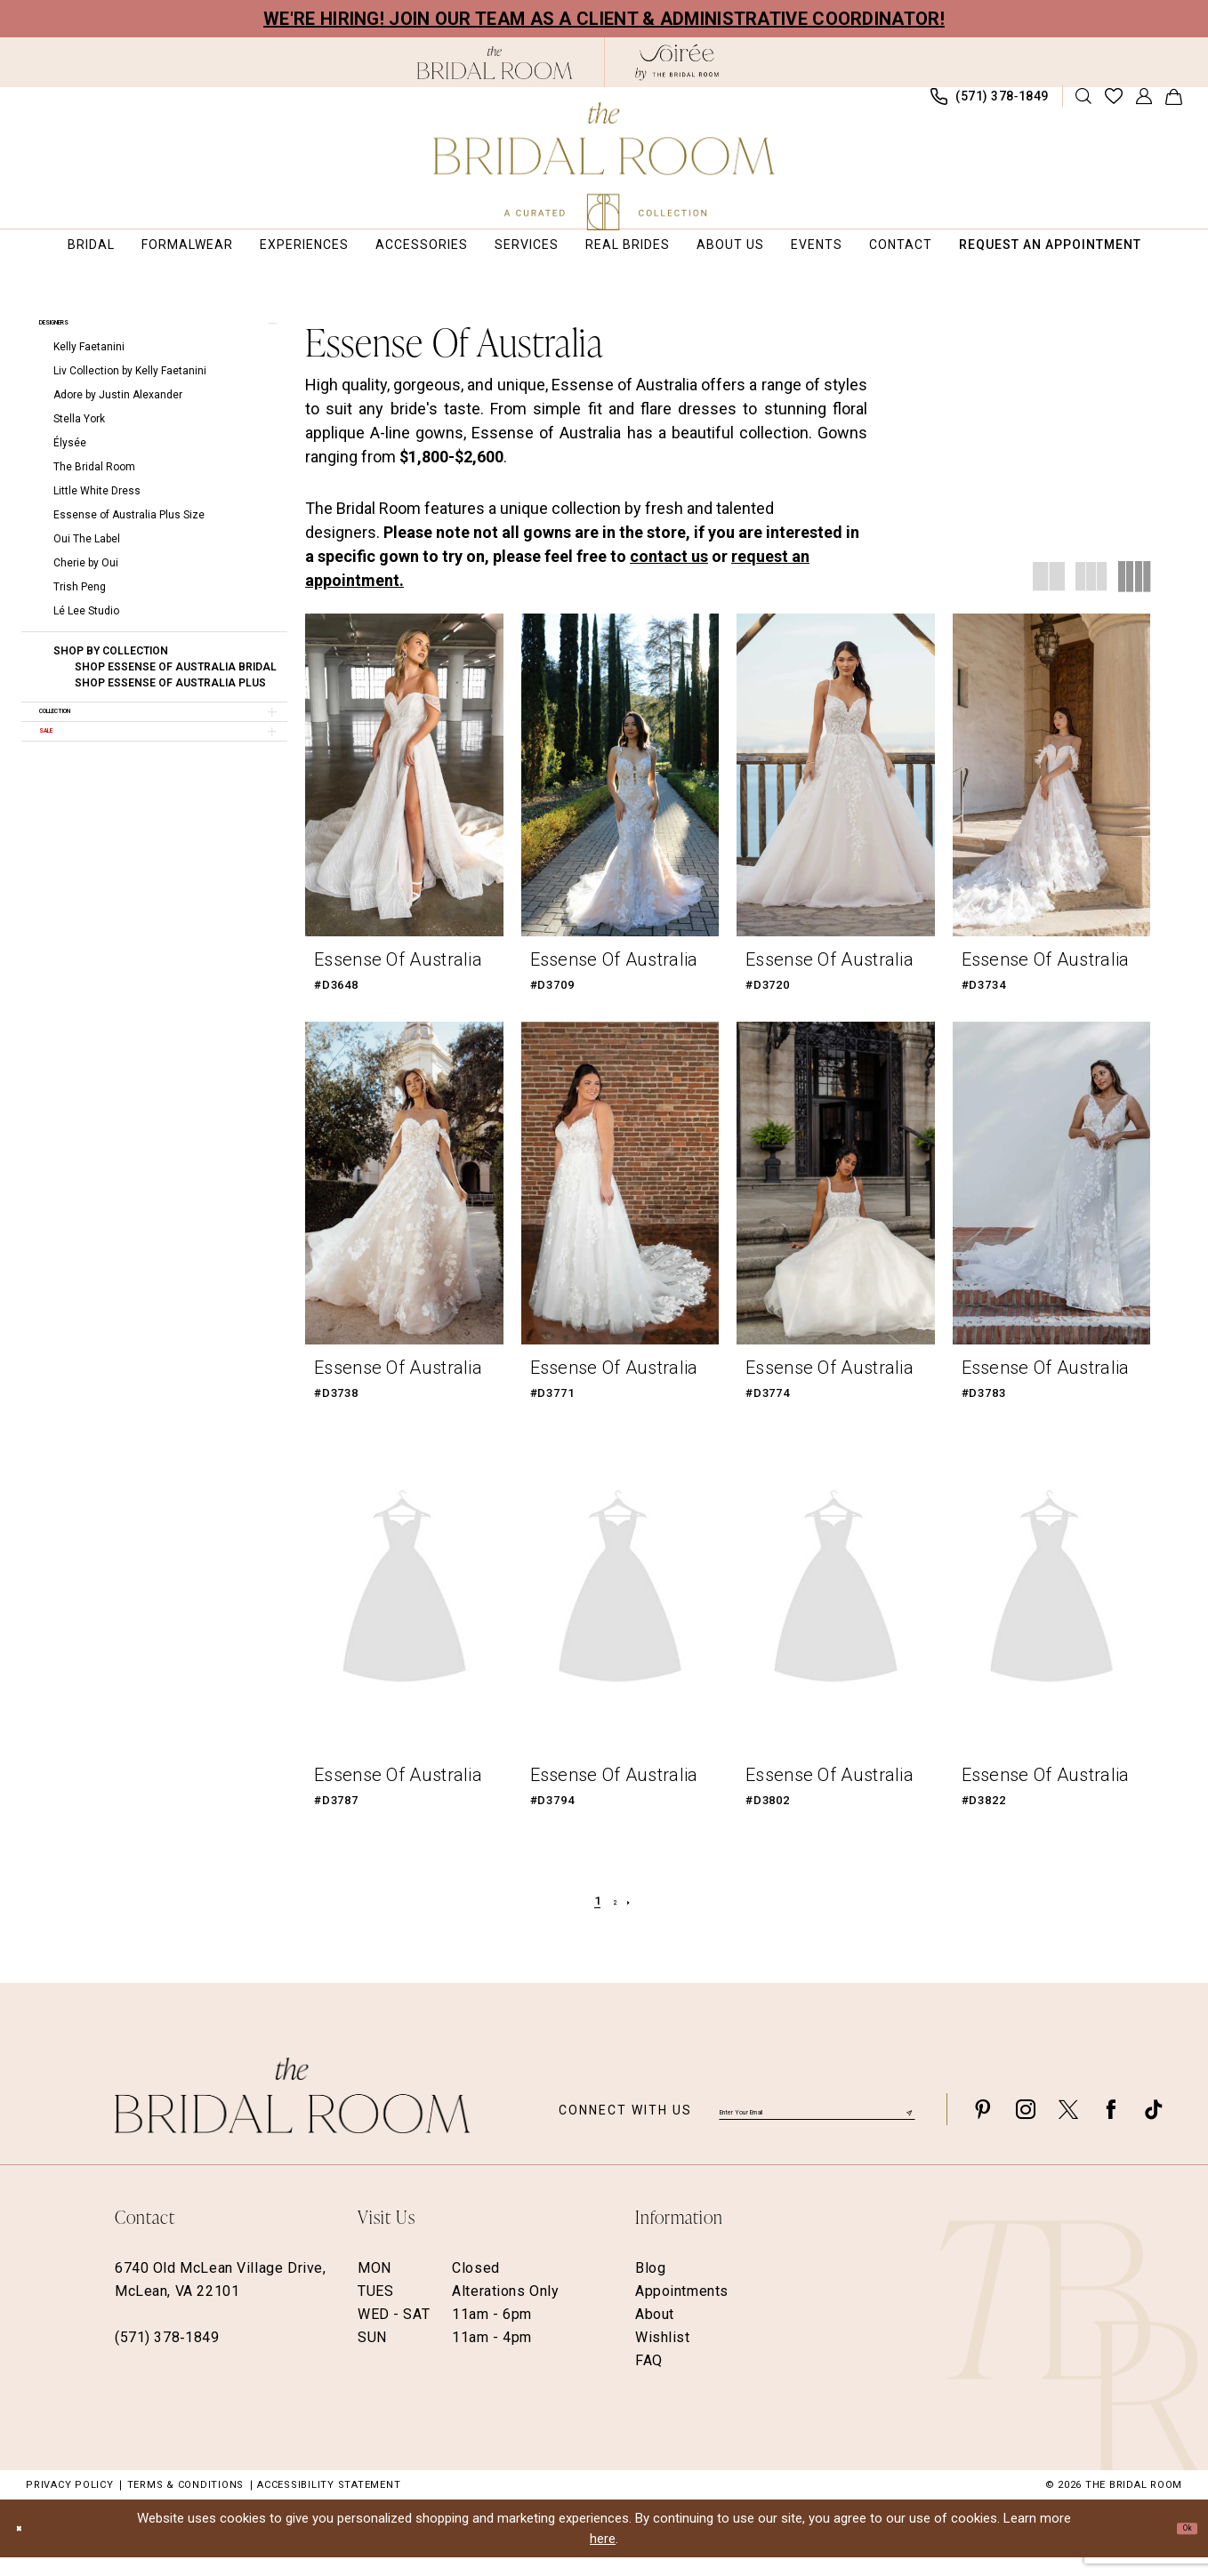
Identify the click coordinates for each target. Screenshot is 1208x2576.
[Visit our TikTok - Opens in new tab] (1153, 2126)
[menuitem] (131, 105)
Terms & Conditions (186, 2503)
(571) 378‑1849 (167, 2355)
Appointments (682, 2309)
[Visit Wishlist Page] (1114, 105)
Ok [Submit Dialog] (1179, 2546)
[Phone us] (990, 105)
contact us (669, 574)
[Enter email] (817, 2127)
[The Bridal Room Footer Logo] (292, 2114)
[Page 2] (615, 1920)
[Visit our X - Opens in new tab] (1068, 2126)
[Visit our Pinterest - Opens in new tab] (983, 2126)
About (654, 2332)
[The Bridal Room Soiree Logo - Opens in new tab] (677, 62)
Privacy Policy (70, 2503)
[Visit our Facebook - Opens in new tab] (1111, 2126)
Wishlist (662, 2355)
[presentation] (404, 792)
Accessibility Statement (328, 2503)
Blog (650, 2286)
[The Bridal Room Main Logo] (604, 166)
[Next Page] (637, 1920)
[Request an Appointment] (131, 105)
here (603, 2556)
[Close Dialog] (27, 2547)
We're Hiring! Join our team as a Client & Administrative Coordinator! (604, 18)
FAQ (649, 2379)
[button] (1144, 105)
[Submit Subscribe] (906, 2126)
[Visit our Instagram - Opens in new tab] (1025, 2126)
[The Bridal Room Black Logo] (495, 62)
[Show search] (1084, 105)
